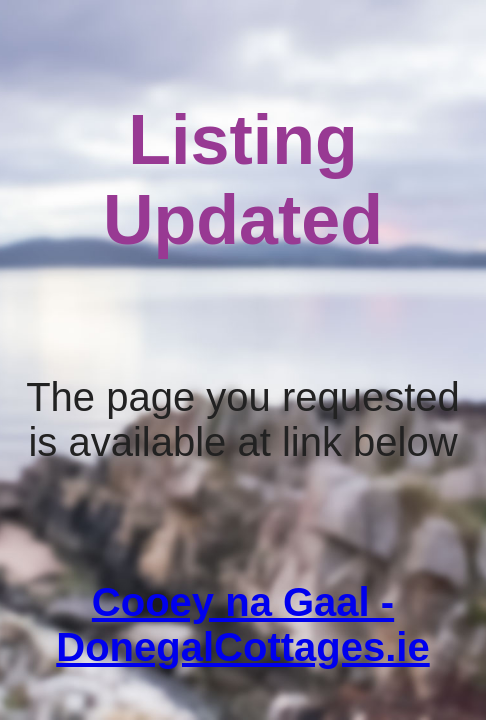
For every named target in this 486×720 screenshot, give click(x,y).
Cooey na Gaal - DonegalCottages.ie (242, 624)
